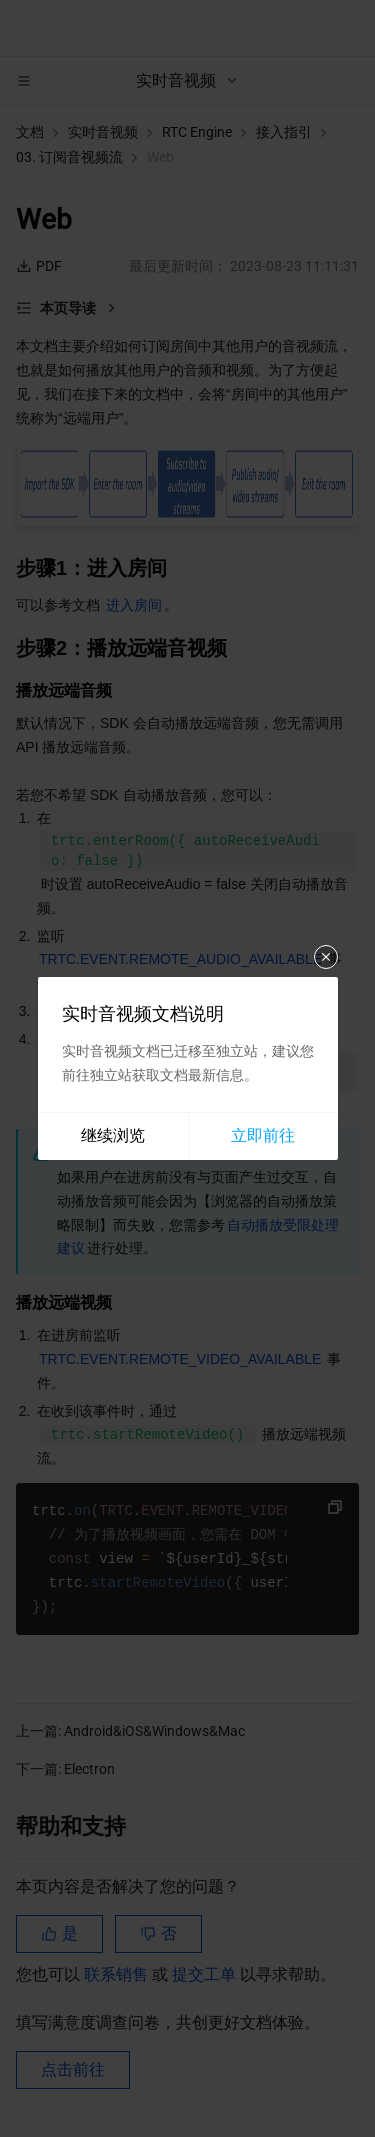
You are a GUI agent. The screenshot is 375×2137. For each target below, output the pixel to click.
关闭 (326, 957)
